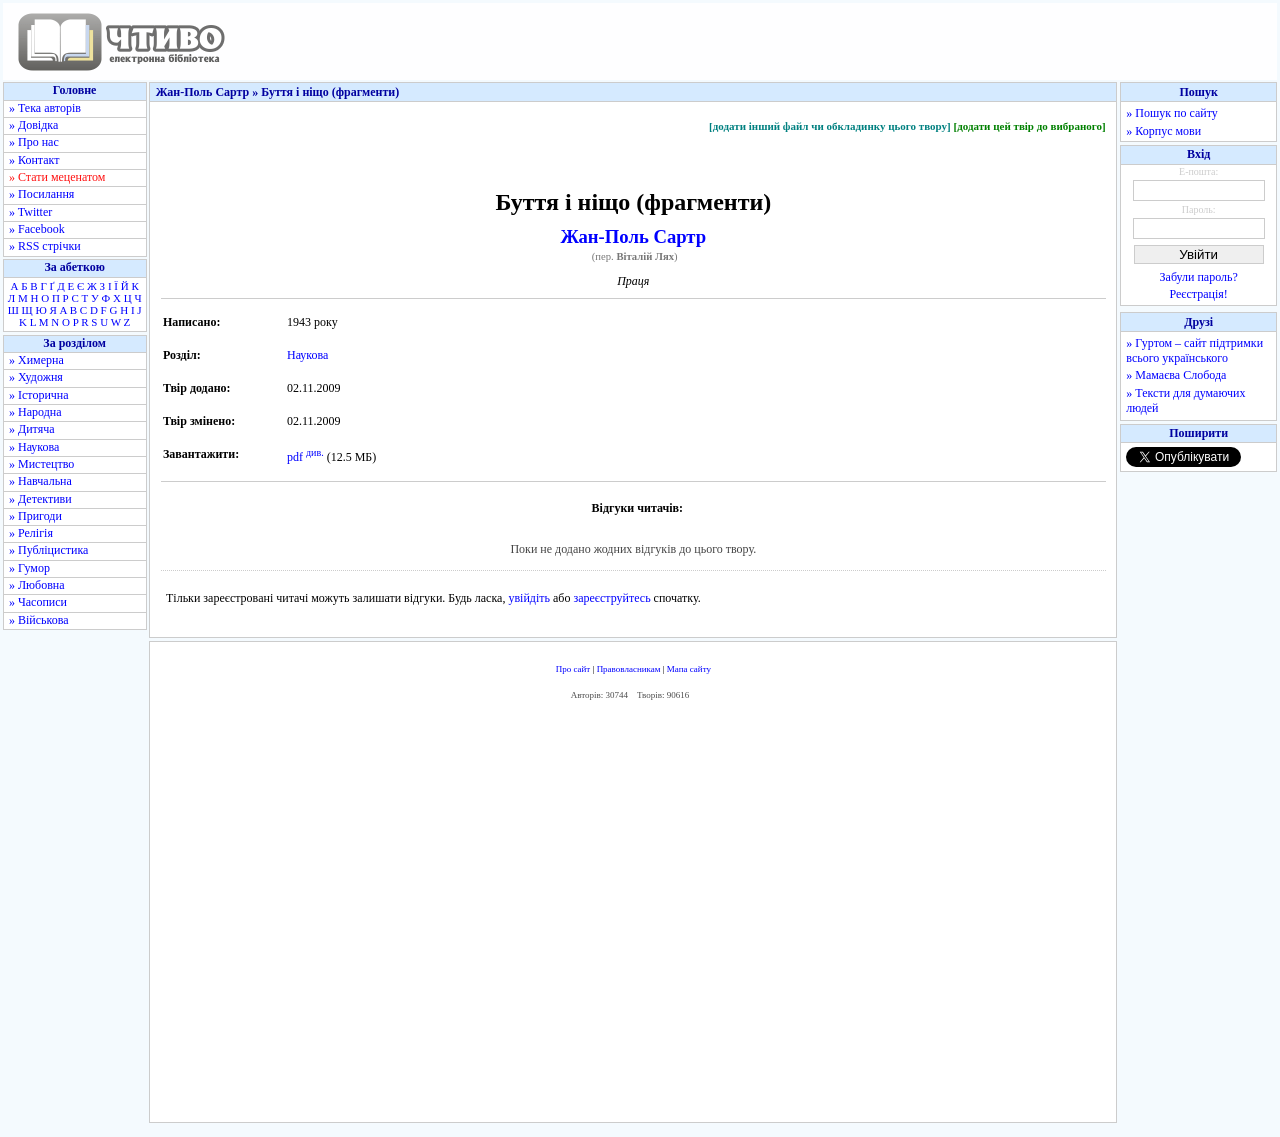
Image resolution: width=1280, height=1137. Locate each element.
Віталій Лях (645, 256)
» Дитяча (32, 429)
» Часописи (38, 602)
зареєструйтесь (611, 598)
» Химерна (36, 360)
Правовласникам (629, 669)
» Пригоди (35, 516)
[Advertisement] (633, 917)
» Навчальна (40, 481)
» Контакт (34, 160)
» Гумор (29, 568)
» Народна (35, 412)
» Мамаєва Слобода (1176, 375)
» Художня (36, 377)
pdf (295, 457)
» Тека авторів (45, 108)
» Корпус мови (1163, 131)
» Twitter (30, 212)
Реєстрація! (1199, 294)
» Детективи (40, 499)
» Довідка (33, 125)
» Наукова (34, 447)
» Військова (39, 620)
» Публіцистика (48, 550)
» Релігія (31, 533)
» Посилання (41, 194)
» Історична (39, 395)
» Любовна (37, 585)
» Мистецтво (41, 464)
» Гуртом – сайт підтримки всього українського (1194, 350)
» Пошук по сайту (1171, 113)
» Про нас (34, 142)
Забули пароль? (1199, 277)
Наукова (307, 355)
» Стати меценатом (57, 177)
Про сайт (573, 669)
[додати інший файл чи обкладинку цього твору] (830, 126)
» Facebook (37, 229)
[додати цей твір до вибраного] (1029, 126)
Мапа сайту (689, 669)
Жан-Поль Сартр (634, 236)
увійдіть (529, 598)
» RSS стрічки (45, 246)
